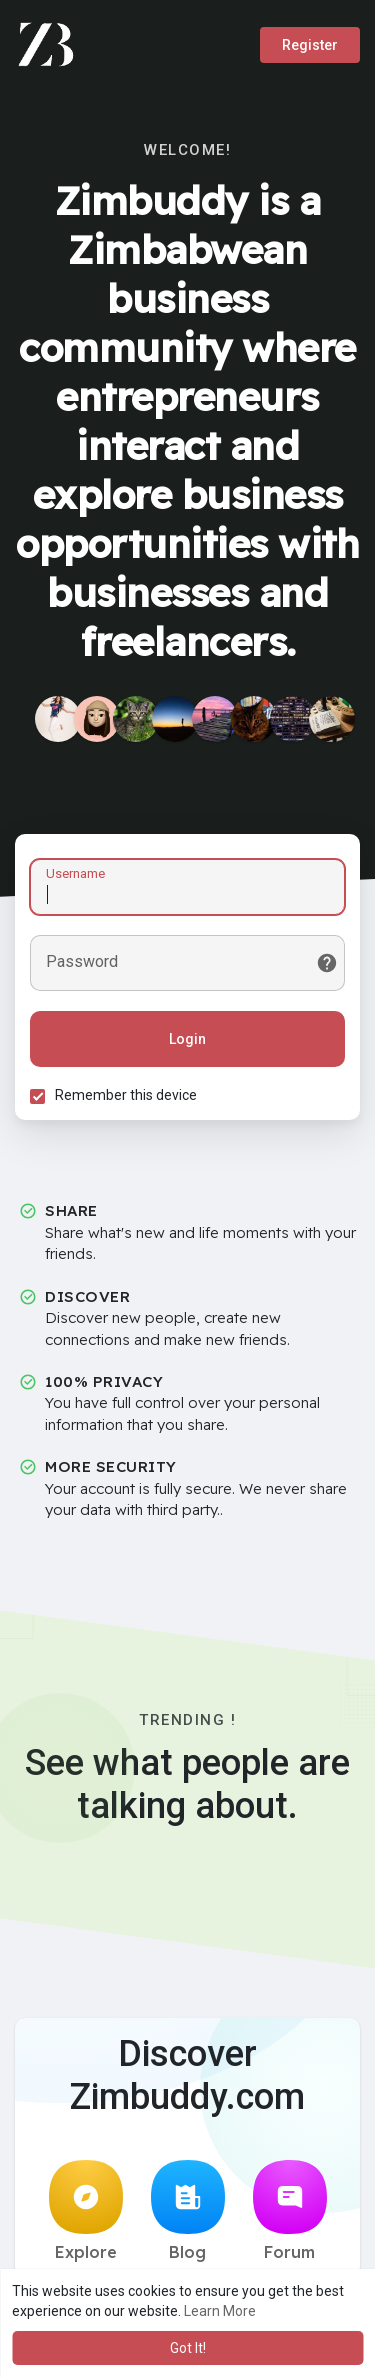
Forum (290, 2211)
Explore (86, 2211)
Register (310, 45)
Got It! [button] (188, 2348)
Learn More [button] (220, 2311)
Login (187, 1039)
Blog (188, 2211)
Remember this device (126, 1095)
